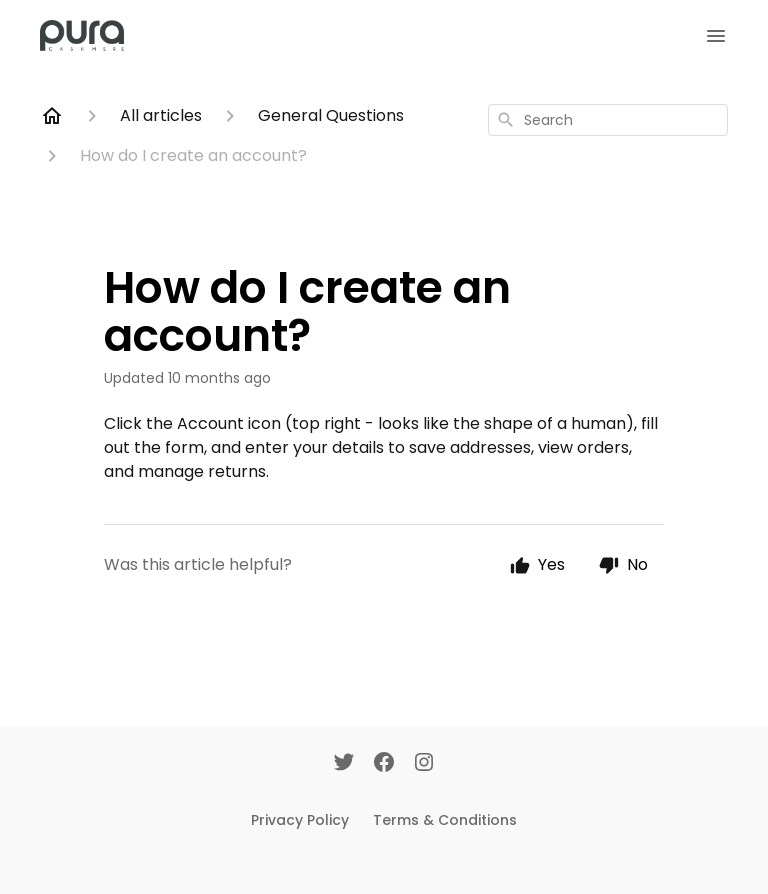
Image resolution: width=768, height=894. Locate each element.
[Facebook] (384, 764)
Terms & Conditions (445, 820)
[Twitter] (344, 764)
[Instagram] (424, 764)
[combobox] (608, 120)
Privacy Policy (300, 820)
